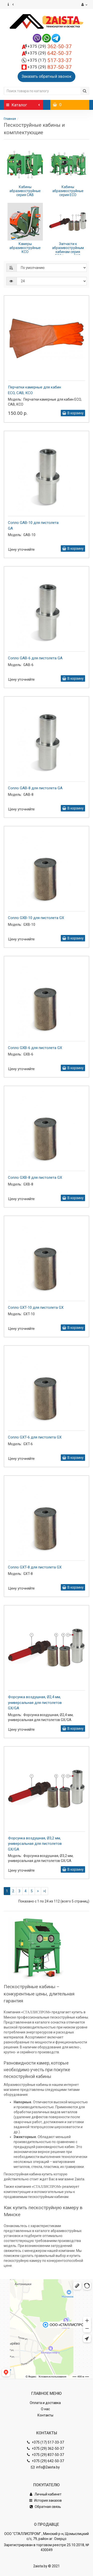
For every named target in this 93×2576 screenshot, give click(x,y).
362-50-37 (49, 46)
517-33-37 (49, 60)
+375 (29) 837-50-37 (45, 2455)
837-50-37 (49, 67)
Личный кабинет (45, 2494)
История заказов (45, 2500)
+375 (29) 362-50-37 (45, 2448)
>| (44, 1891)
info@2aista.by (45, 2467)
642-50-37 (49, 53)
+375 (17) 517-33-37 (45, 2442)
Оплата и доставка (45, 2403)
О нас (45, 2409)
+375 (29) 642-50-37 (45, 2461)
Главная (10, 119)
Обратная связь (45, 2507)
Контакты (45, 2415)
